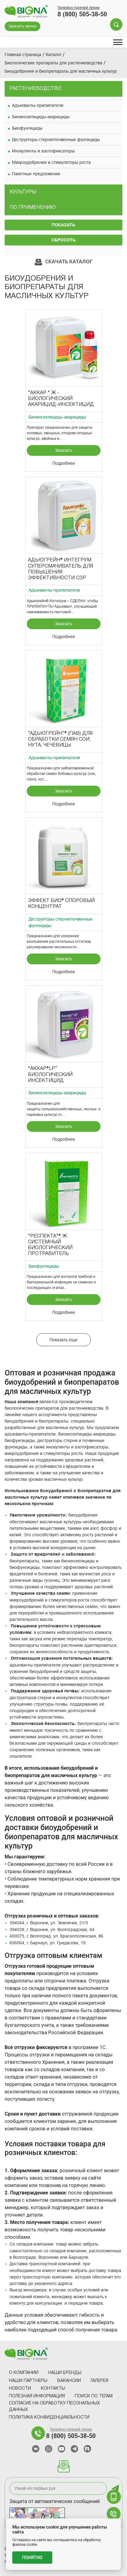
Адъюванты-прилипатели (37, 105)
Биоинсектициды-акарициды (40, 117)
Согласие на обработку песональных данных (54, 2406)
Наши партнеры (28, 2381)
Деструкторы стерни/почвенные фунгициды (56, 139)
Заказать (63, 450)
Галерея (99, 2381)
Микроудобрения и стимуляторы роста (51, 162)
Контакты (53, 2389)
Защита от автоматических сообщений (55, 2501)
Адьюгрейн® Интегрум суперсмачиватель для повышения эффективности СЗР (60, 569)
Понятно (32, 2557)
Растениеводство (36, 89)
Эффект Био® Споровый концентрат (61, 904)
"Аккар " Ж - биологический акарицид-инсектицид (61, 399)
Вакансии (69, 2381)
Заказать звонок (22, 26)
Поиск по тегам (94, 2396)
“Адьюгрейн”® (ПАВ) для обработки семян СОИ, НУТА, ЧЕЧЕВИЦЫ (60, 739)
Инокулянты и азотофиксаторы (43, 151)
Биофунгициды (27, 128)
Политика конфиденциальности (49, 2418)
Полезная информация (37, 2396)
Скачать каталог (64, 262)
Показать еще (63, 1339)
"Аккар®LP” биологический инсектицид (50, 1075)
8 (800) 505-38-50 (82, 14)
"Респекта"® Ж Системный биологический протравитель (50, 1245)
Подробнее (63, 463)
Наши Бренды (64, 2373)
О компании (23, 2373)
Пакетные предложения (36, 174)
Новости (20, 2389)
